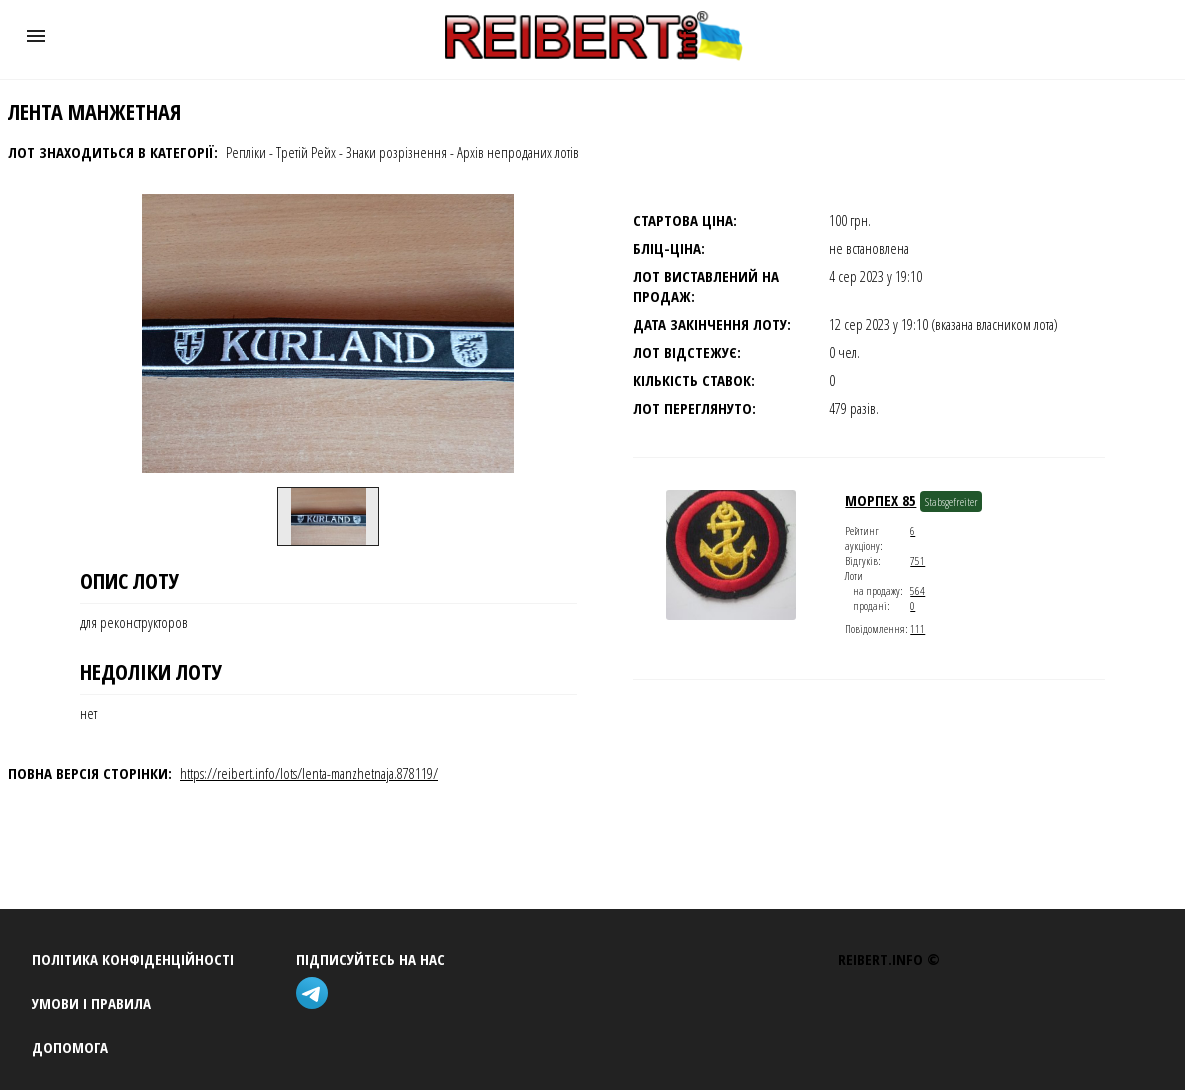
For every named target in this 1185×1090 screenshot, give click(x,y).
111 (917, 628)
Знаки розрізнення (396, 152)
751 (917, 560)
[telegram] (316, 995)
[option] (328, 516)
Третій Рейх (306, 152)
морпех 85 (880, 500)
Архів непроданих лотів (518, 152)
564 (917, 590)
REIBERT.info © (889, 959)
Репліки (246, 152)
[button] (36, 36)
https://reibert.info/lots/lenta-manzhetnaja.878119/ (309, 773)
